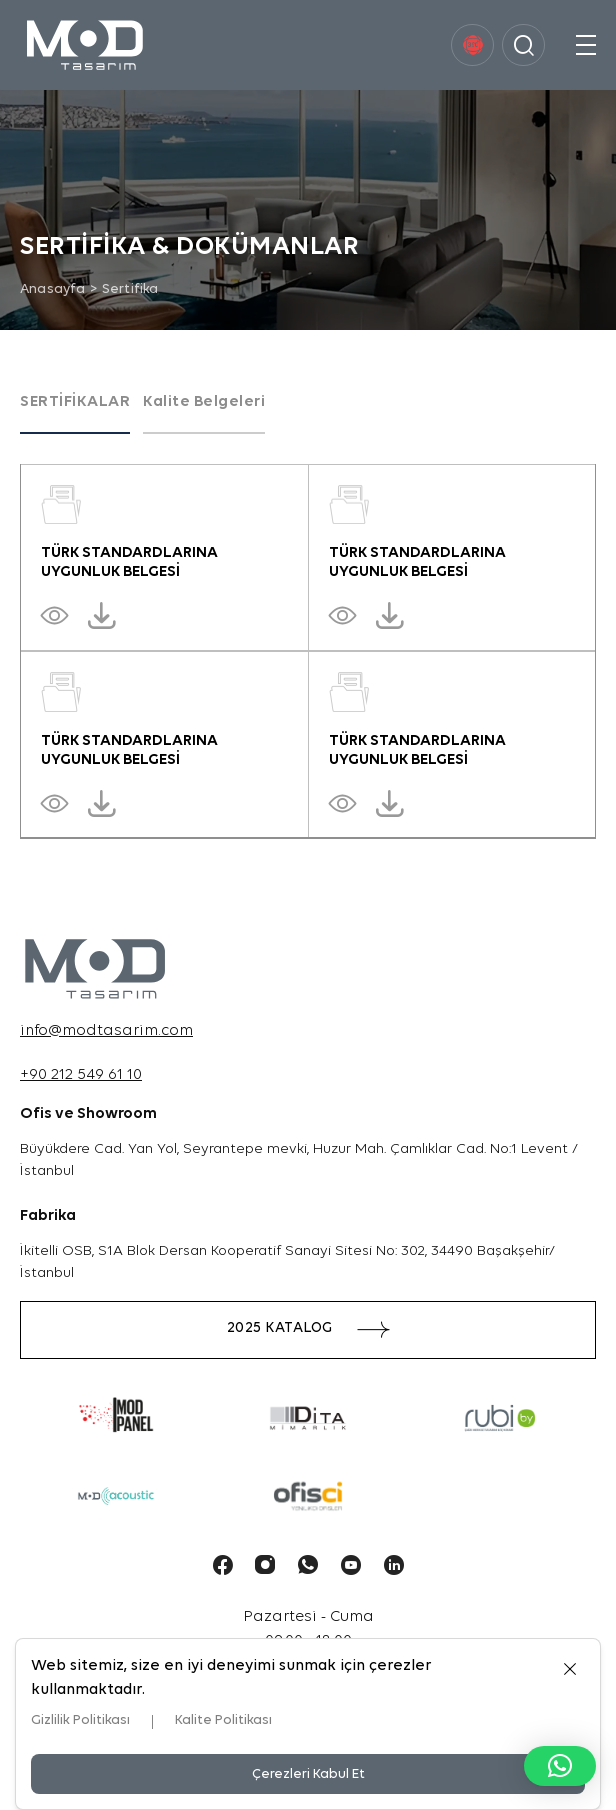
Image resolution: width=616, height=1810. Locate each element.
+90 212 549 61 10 (81, 1075)
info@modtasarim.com (106, 1031)
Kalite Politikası (223, 1720)
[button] (560, 1766)
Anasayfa (53, 289)
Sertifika (130, 289)
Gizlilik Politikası (80, 1720)
